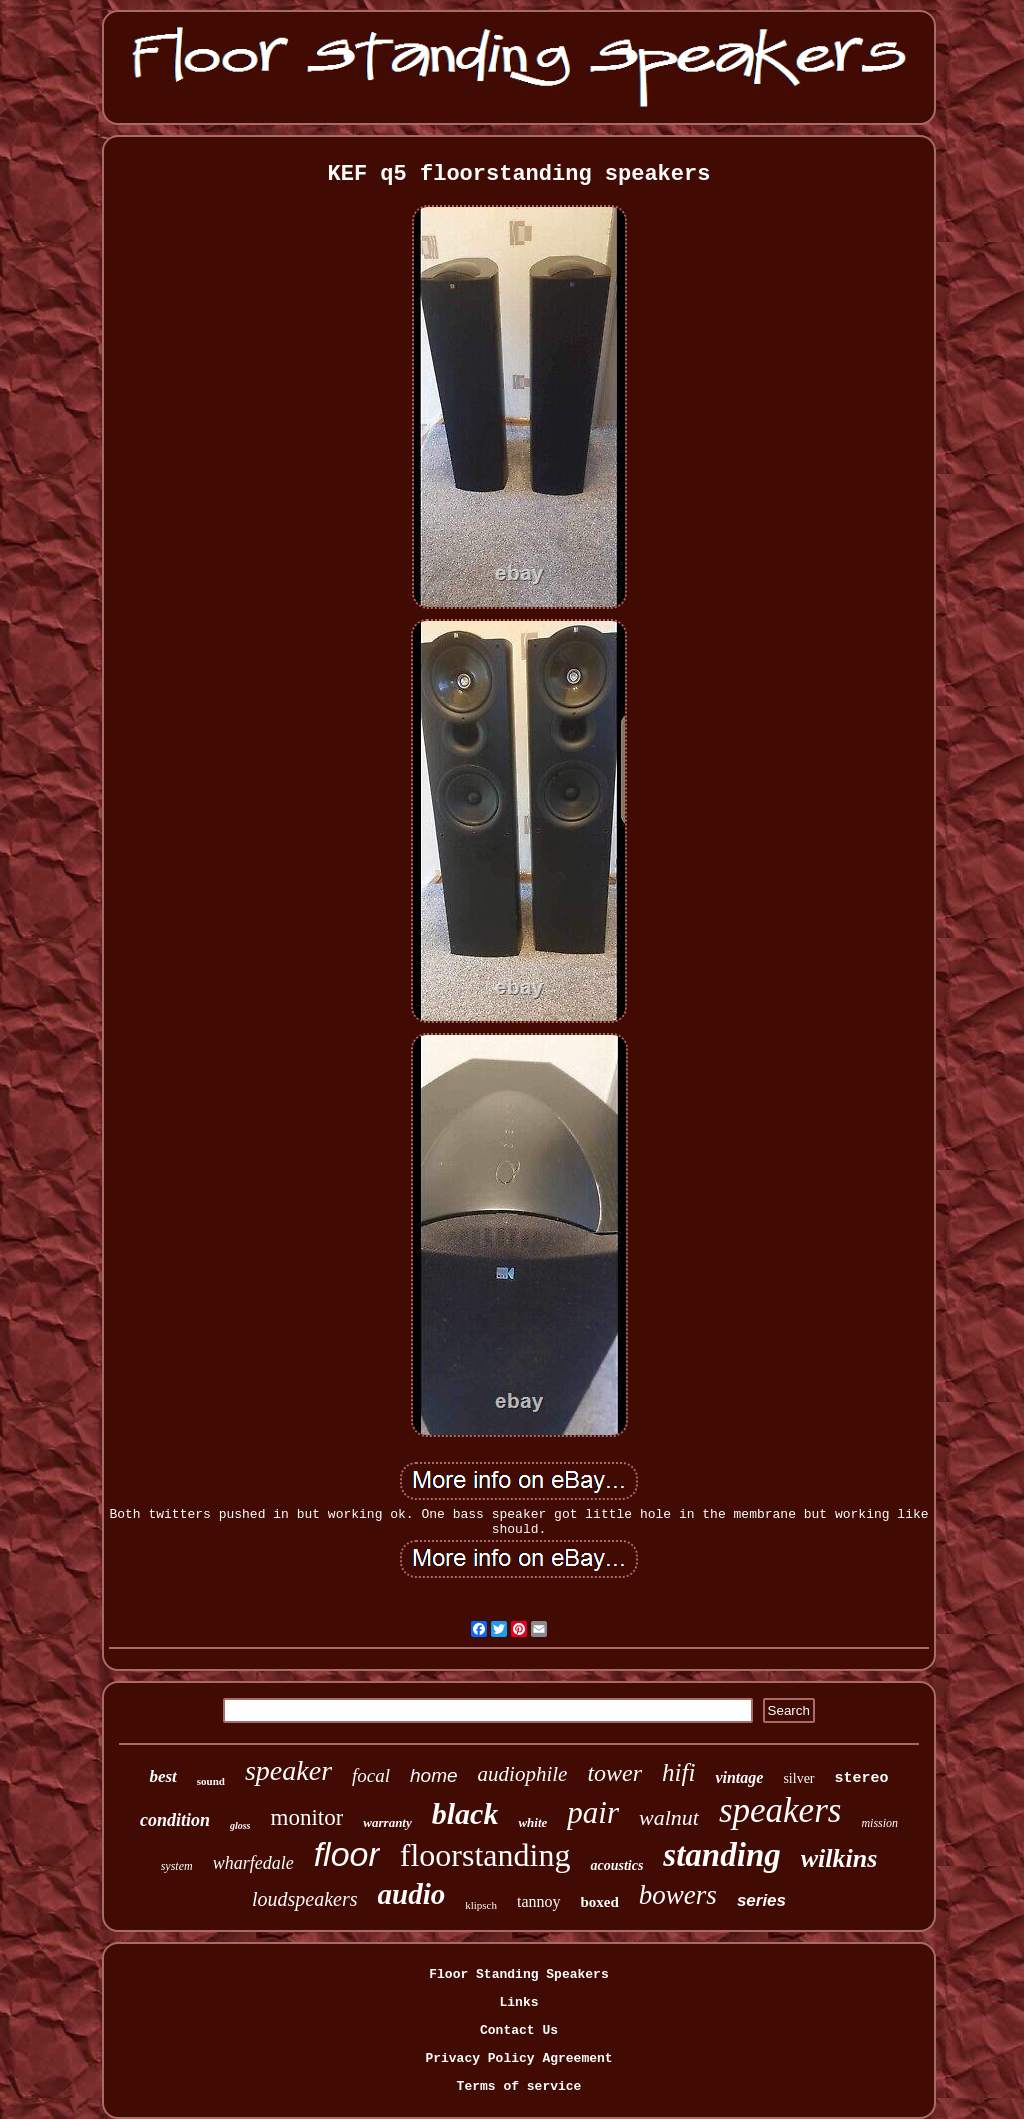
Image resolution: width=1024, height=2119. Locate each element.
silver (798, 1778)
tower (614, 1773)
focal (371, 1775)
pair (593, 1812)
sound (211, 1781)
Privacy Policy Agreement (518, 2058)
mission (879, 1823)
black (465, 1813)
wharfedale (253, 1863)
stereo (862, 1778)
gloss (240, 1825)
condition (175, 1820)
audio (412, 1894)
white (532, 1822)
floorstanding (485, 1855)
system (177, 1866)
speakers (780, 1810)
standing (721, 1855)
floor (347, 1854)
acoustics (616, 1865)
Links (518, 2002)
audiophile (523, 1774)
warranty (387, 1822)
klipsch (481, 1905)
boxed (600, 1902)
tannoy (539, 1901)
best (162, 1776)
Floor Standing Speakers (518, 1974)
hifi (678, 1772)
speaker (288, 1770)
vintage (739, 1777)
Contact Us (519, 2030)
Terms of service (519, 2086)
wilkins (839, 1858)
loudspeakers (305, 1899)
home (434, 1775)
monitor (307, 1817)
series (761, 1900)
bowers (678, 1895)
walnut (669, 1817)
